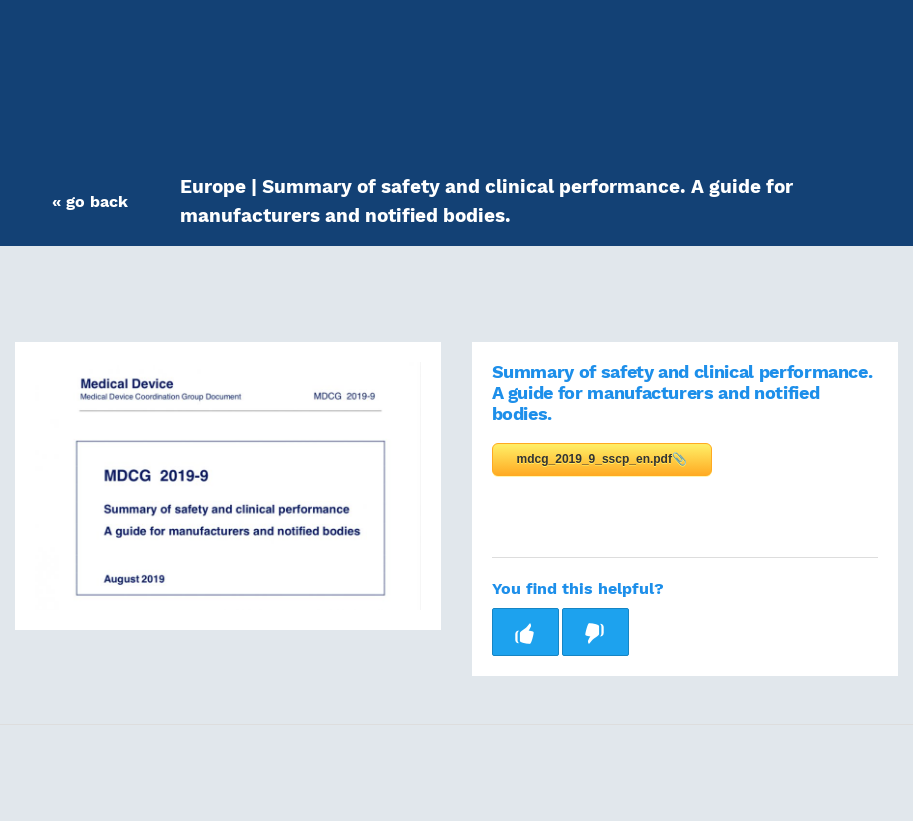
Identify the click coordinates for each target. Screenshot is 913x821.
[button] (90, 201)
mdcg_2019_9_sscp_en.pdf (594, 459)
